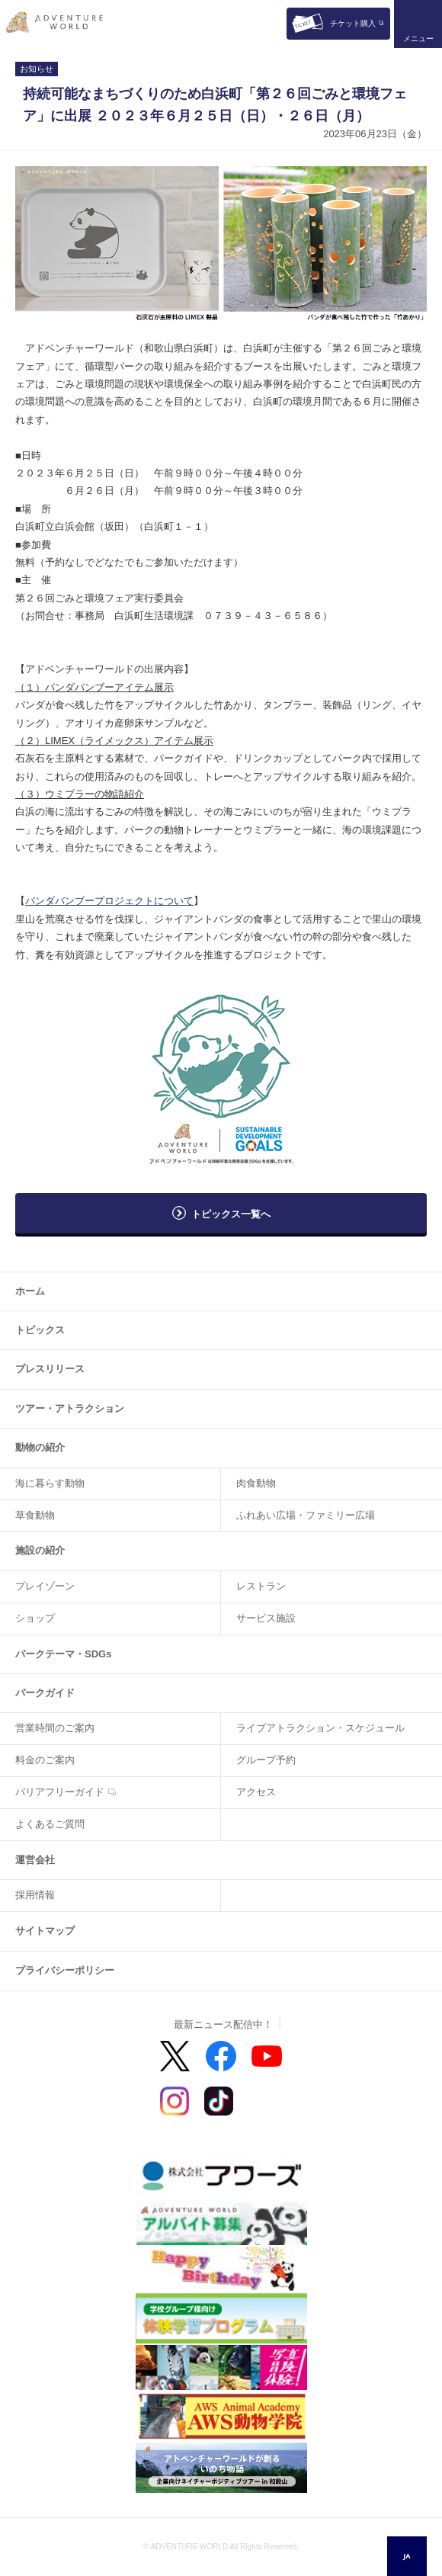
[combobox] (407, 2556)
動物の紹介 (40, 1447)
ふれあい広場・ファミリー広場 (305, 1515)
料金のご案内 (45, 1760)
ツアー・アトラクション (69, 1408)
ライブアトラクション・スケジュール (320, 1728)
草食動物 (35, 1515)
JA (406, 2556)
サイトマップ (45, 1930)
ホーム (30, 1291)
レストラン (261, 1586)
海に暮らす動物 (50, 1483)
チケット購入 (353, 23)
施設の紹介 (40, 1550)
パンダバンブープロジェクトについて (109, 900)
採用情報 (35, 1895)
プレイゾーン (45, 1586)
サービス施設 (266, 1618)
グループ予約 (266, 1760)
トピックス (40, 1330)
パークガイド (45, 1693)
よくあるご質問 (50, 1824)
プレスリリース (50, 1369)
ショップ (35, 1618)
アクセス (256, 1792)
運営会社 (35, 1859)
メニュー (418, 38)
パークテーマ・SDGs (63, 1654)
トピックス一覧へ (231, 1214)
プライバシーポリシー (64, 1970)
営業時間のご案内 (54, 1728)
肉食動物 (256, 1483)
